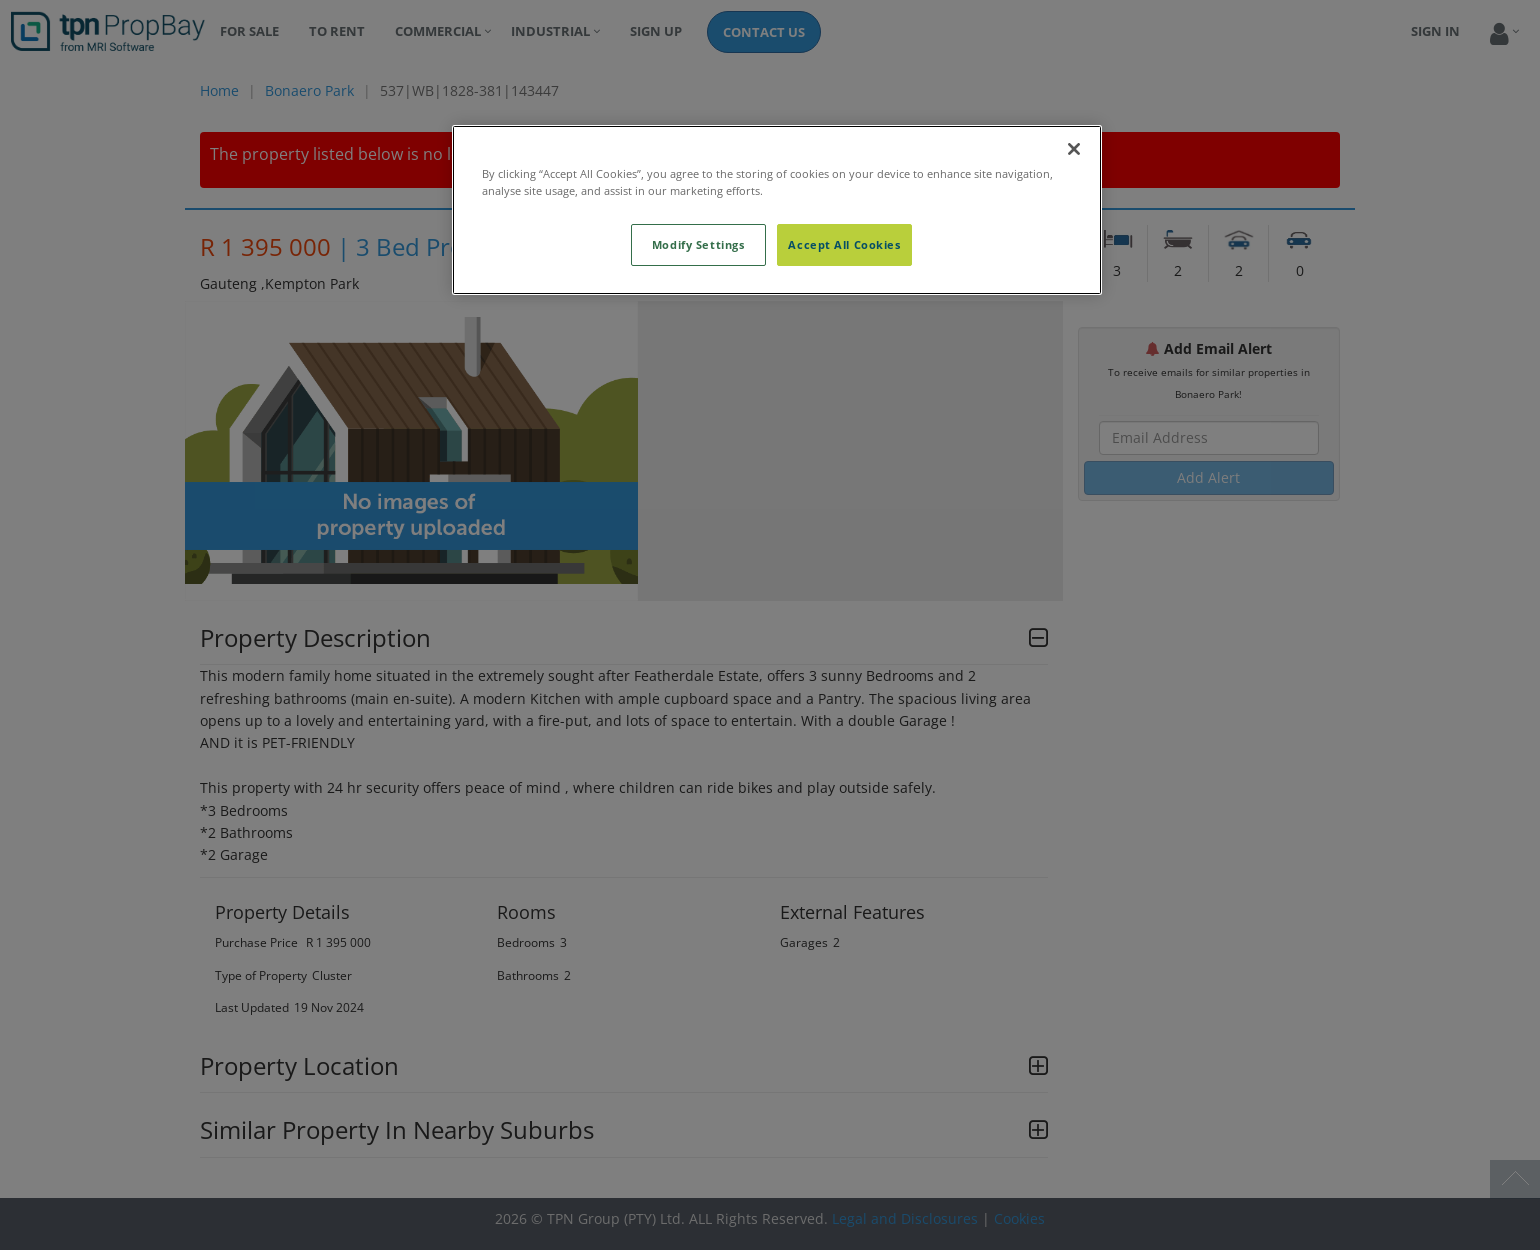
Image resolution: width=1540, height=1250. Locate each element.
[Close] (1074, 149)
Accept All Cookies (844, 244)
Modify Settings (698, 244)
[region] (777, 210)
